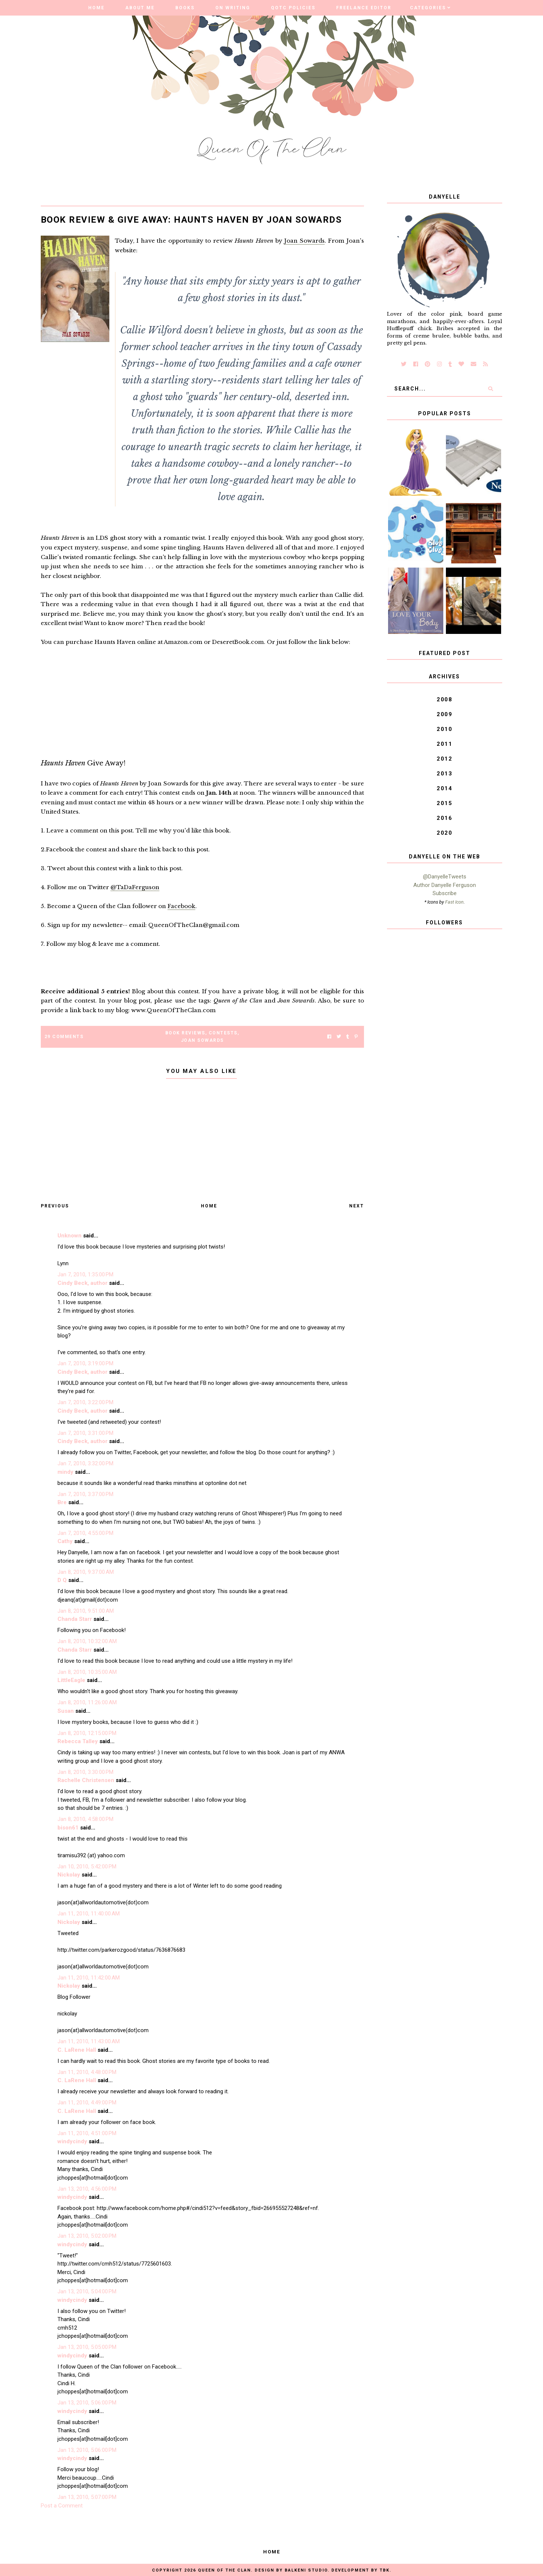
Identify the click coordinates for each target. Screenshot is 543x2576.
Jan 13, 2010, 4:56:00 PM (86, 2189)
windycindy (72, 2141)
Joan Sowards (304, 240)
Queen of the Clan (224, 2570)
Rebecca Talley (77, 1741)
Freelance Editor (363, 7)
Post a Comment (62, 2505)
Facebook (181, 906)
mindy (65, 1472)
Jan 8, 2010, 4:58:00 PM (85, 1819)
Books (185, 7)
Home (96, 7)
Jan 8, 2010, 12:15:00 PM (86, 1733)
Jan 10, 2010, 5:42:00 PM (86, 1866)
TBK (385, 2570)
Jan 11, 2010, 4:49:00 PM (86, 2102)
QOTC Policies (293, 7)
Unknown (69, 1235)
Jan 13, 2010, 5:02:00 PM (86, 2236)
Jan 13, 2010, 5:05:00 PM (86, 2347)
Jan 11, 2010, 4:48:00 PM (86, 2072)
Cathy (65, 1541)
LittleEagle (71, 1680)
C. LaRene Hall (76, 2050)
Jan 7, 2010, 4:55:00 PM (85, 1533)
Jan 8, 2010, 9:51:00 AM (85, 1611)
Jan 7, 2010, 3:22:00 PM (85, 1402)
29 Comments (64, 1036)
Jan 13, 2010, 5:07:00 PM (86, 2497)
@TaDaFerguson (134, 887)
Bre (62, 1502)
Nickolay (68, 1874)
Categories (428, 7)
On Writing (232, 7)
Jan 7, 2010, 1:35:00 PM (85, 1274)
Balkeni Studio (306, 2570)
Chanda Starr (74, 1619)
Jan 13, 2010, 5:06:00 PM (86, 2402)
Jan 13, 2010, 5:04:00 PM (86, 2291)
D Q (62, 1580)
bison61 (68, 1827)
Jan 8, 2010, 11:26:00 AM (87, 1702)
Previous (55, 1206)
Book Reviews (185, 1033)
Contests (223, 1033)
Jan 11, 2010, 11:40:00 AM (88, 1913)
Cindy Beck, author (82, 1283)
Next (356, 1206)
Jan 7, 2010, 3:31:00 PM (85, 1433)
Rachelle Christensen (85, 1780)
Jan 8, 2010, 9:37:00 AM (85, 1572)
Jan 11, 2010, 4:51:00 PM (86, 2133)
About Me (140, 7)
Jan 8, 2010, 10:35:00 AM (87, 1672)
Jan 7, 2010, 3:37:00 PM (85, 1494)
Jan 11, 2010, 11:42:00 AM (88, 1977)
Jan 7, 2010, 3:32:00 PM (85, 1463)
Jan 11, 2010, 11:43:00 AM (88, 2041)
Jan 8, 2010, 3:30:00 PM (85, 1772)
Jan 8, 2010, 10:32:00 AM (87, 1641)
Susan (65, 1711)
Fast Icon (454, 902)
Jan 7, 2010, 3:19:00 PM (85, 1363)
